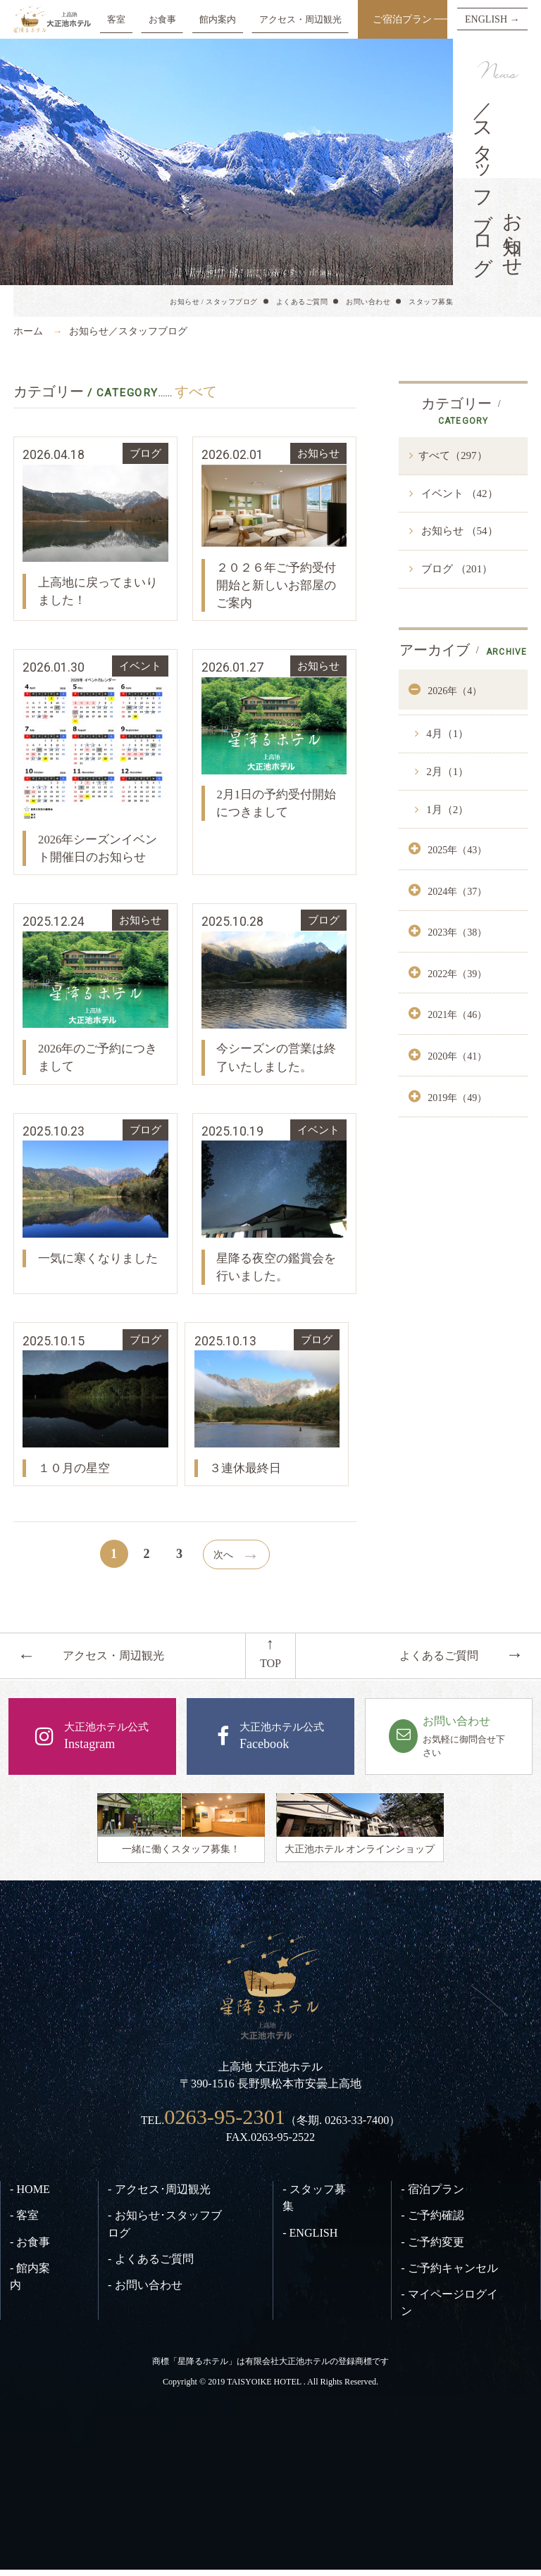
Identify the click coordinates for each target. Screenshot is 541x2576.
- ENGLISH (309, 2239)
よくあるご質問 (302, 302)
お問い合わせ (368, 302)
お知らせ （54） (458, 530)
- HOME (30, 2196)
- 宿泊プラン (432, 2196)
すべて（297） (452, 455)
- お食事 (30, 2248)
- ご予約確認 (432, 2222)
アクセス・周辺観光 (300, 19)
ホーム (28, 331)
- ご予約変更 (432, 2248)
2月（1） (446, 771)
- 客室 (24, 2222)
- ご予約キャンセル (449, 2274)
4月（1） (446, 733)
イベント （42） (458, 493)
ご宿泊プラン (402, 19)
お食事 (162, 19)
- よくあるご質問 (150, 2265)
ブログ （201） (455, 568)
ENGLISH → (492, 19)
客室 (116, 19)
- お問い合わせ (145, 2291)
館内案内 (217, 19)
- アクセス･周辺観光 (159, 2196)
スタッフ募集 (431, 302)
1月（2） (446, 809)
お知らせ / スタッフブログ (214, 302)
